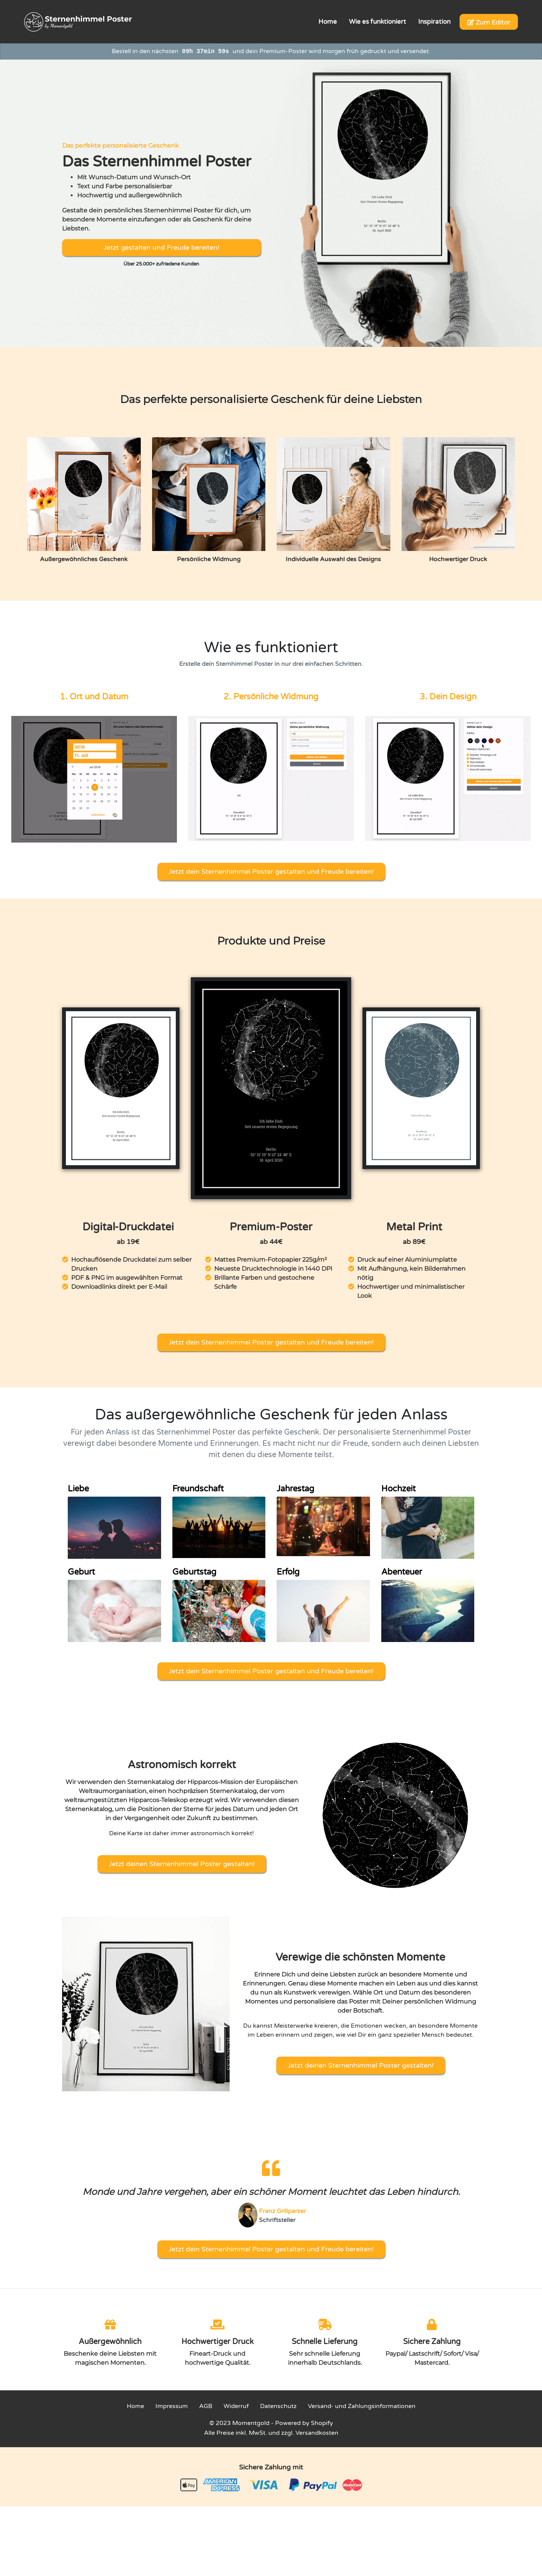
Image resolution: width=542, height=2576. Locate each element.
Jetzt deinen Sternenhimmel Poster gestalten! (182, 1864)
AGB (205, 2406)
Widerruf (236, 2406)
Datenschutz (278, 2406)
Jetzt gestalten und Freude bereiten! (161, 247)
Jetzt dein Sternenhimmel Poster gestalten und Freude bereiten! (271, 871)
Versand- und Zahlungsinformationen (362, 2406)
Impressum (171, 2406)
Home (135, 2406)
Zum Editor (488, 22)
